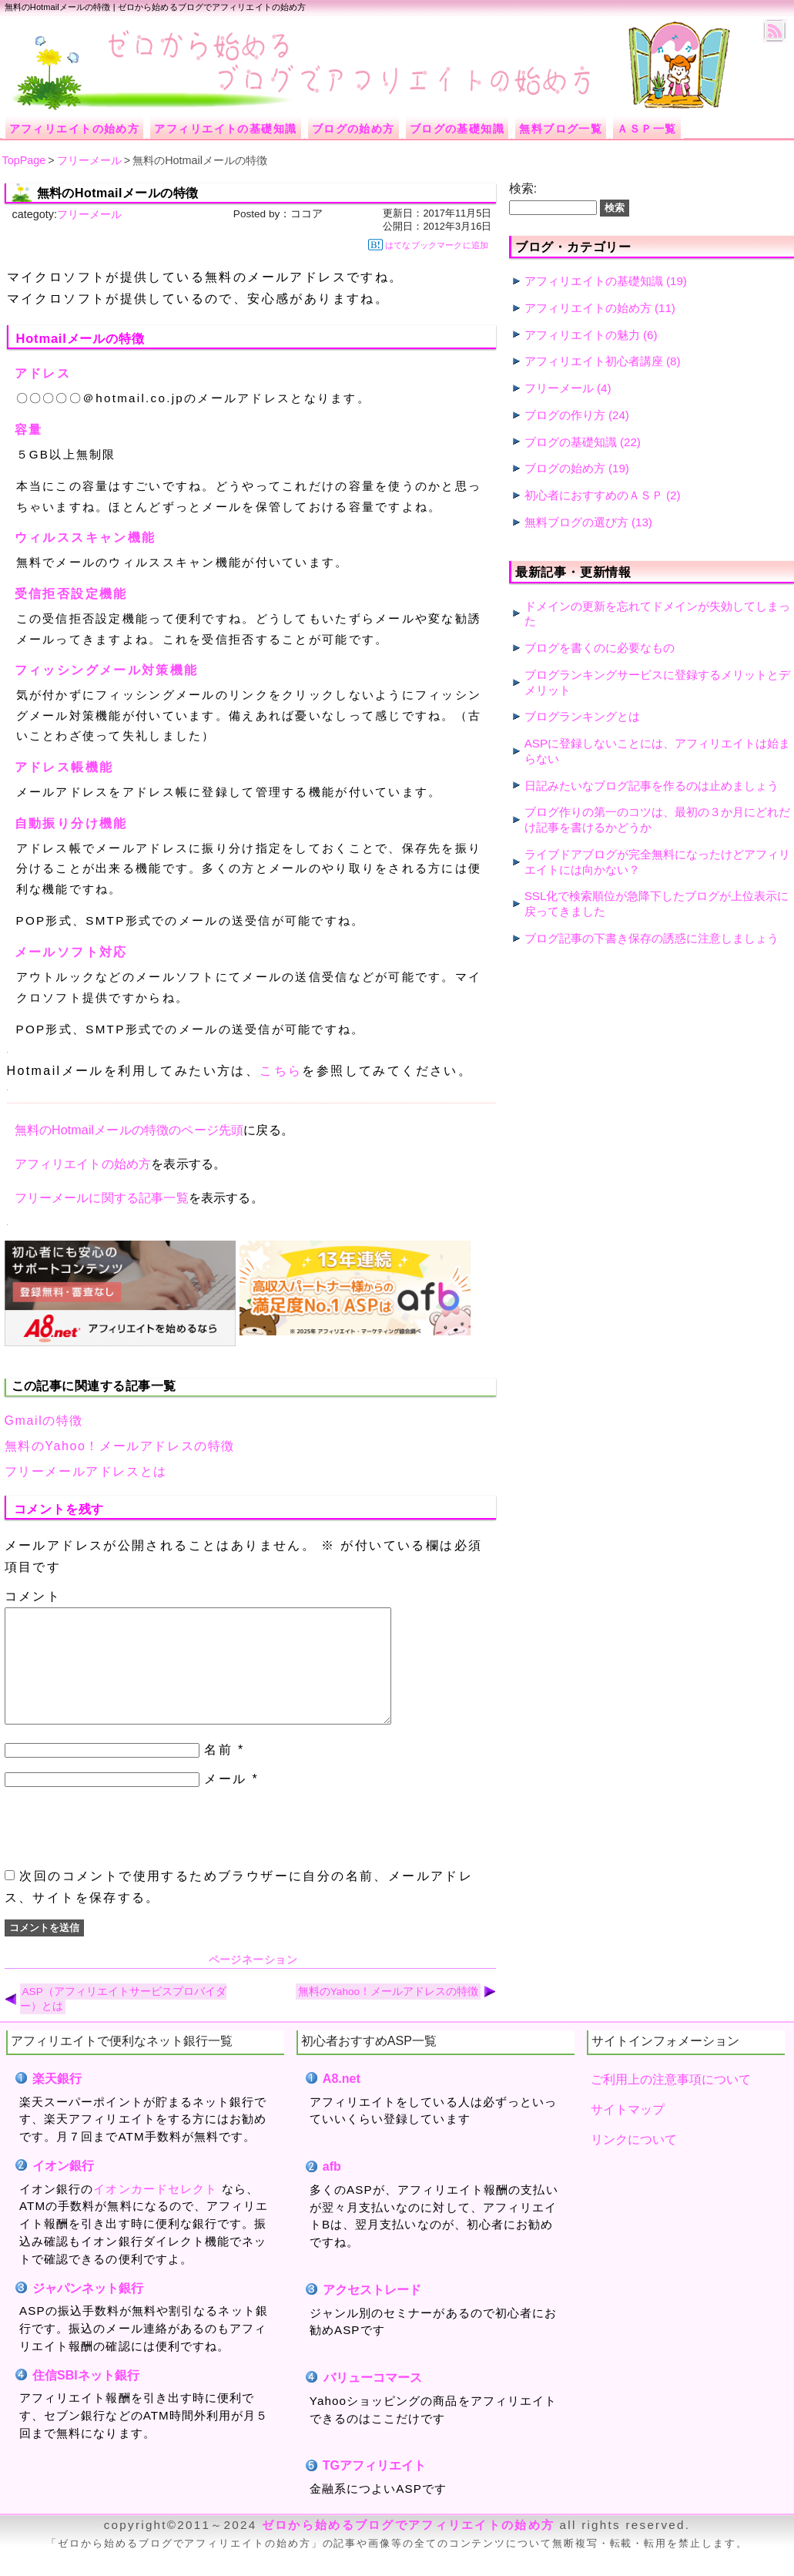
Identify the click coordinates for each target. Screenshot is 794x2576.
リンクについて (634, 2162)
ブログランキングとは (582, 716)
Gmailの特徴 (44, 1420)
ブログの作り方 (564, 414)
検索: (523, 188)
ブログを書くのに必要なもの (599, 647)
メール (225, 1802)
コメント (33, 1596)
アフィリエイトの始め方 (83, 1163)
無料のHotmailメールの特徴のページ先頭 (129, 1130)
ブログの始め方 (564, 468)
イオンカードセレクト (155, 2211)
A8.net (341, 2101)
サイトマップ (628, 2132)
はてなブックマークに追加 (428, 244)
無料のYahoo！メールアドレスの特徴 (120, 1446)
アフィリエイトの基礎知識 (593, 280)
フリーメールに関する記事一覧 (102, 1197)
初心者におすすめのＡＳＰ (593, 495)
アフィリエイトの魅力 (582, 334)
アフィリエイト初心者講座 (593, 361)
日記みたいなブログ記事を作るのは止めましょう (651, 785)
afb (332, 2189)
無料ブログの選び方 (576, 522)
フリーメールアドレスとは (86, 1471)
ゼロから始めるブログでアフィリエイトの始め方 (408, 2547)
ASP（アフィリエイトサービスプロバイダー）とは (123, 2022)
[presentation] (122, 1851)
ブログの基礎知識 (570, 441)
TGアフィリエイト (374, 2488)
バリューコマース (372, 2400)
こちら (281, 1070)
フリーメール (89, 214)
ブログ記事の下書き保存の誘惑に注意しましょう (651, 938)
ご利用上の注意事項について (671, 2102)
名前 (218, 1772)
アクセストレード (372, 2312)
